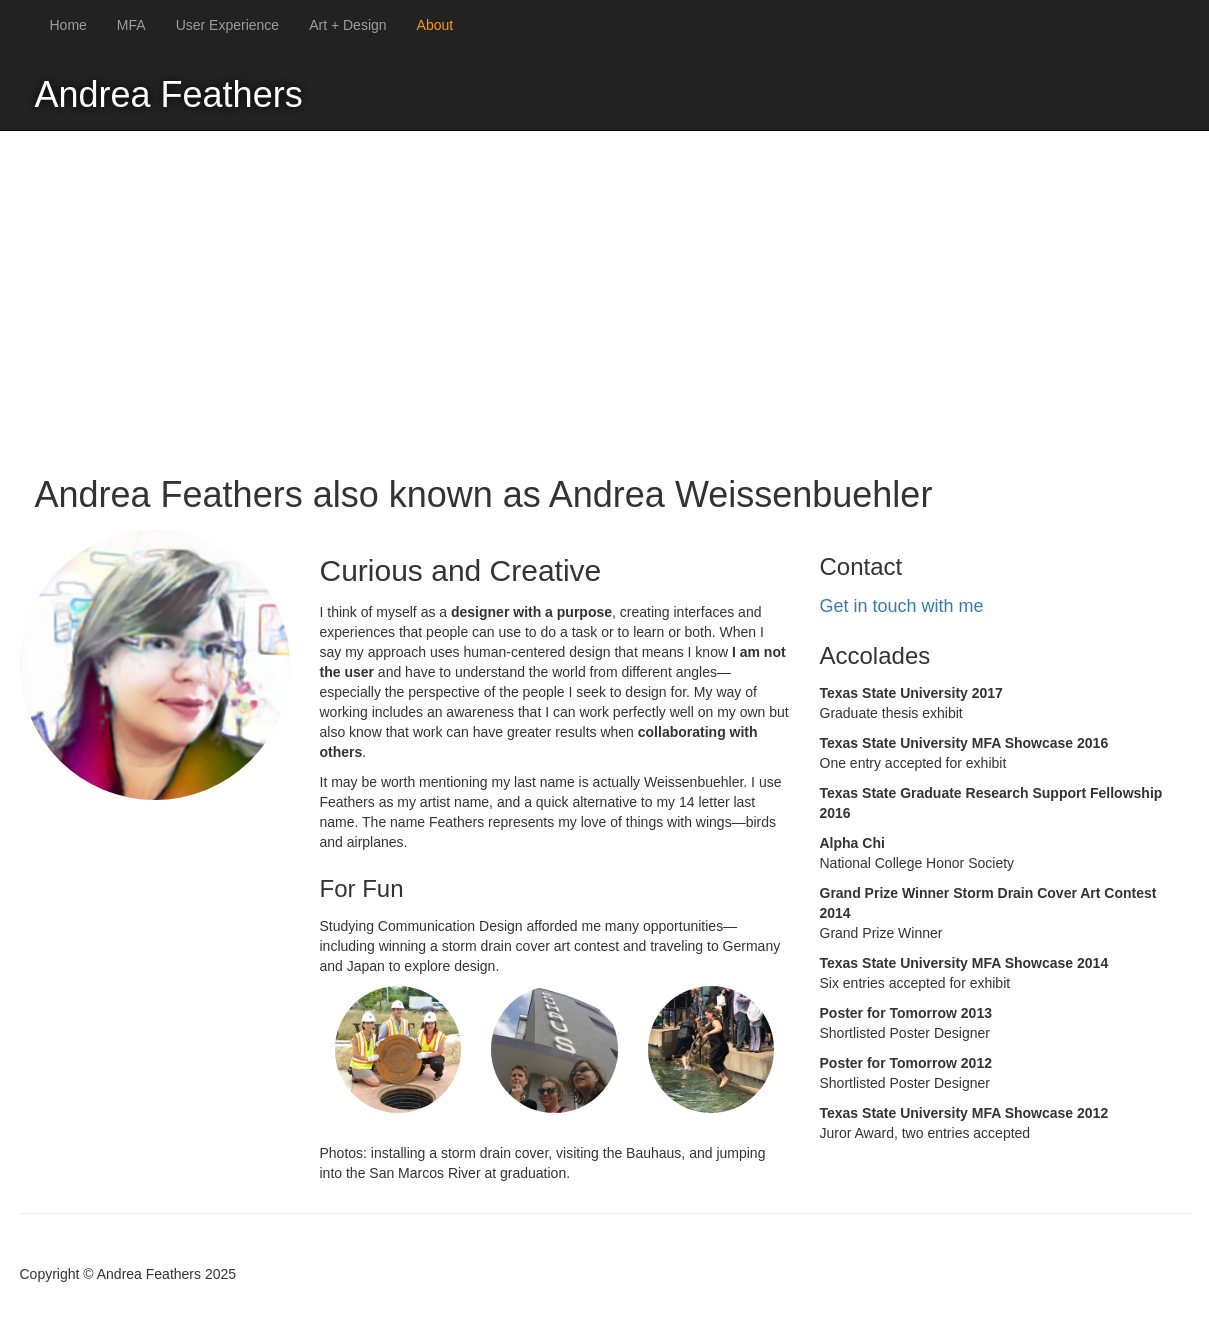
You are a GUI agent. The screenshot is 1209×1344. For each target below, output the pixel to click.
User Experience (228, 25)
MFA (131, 25)
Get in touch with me (902, 606)
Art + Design (347, 25)
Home (68, 25)
